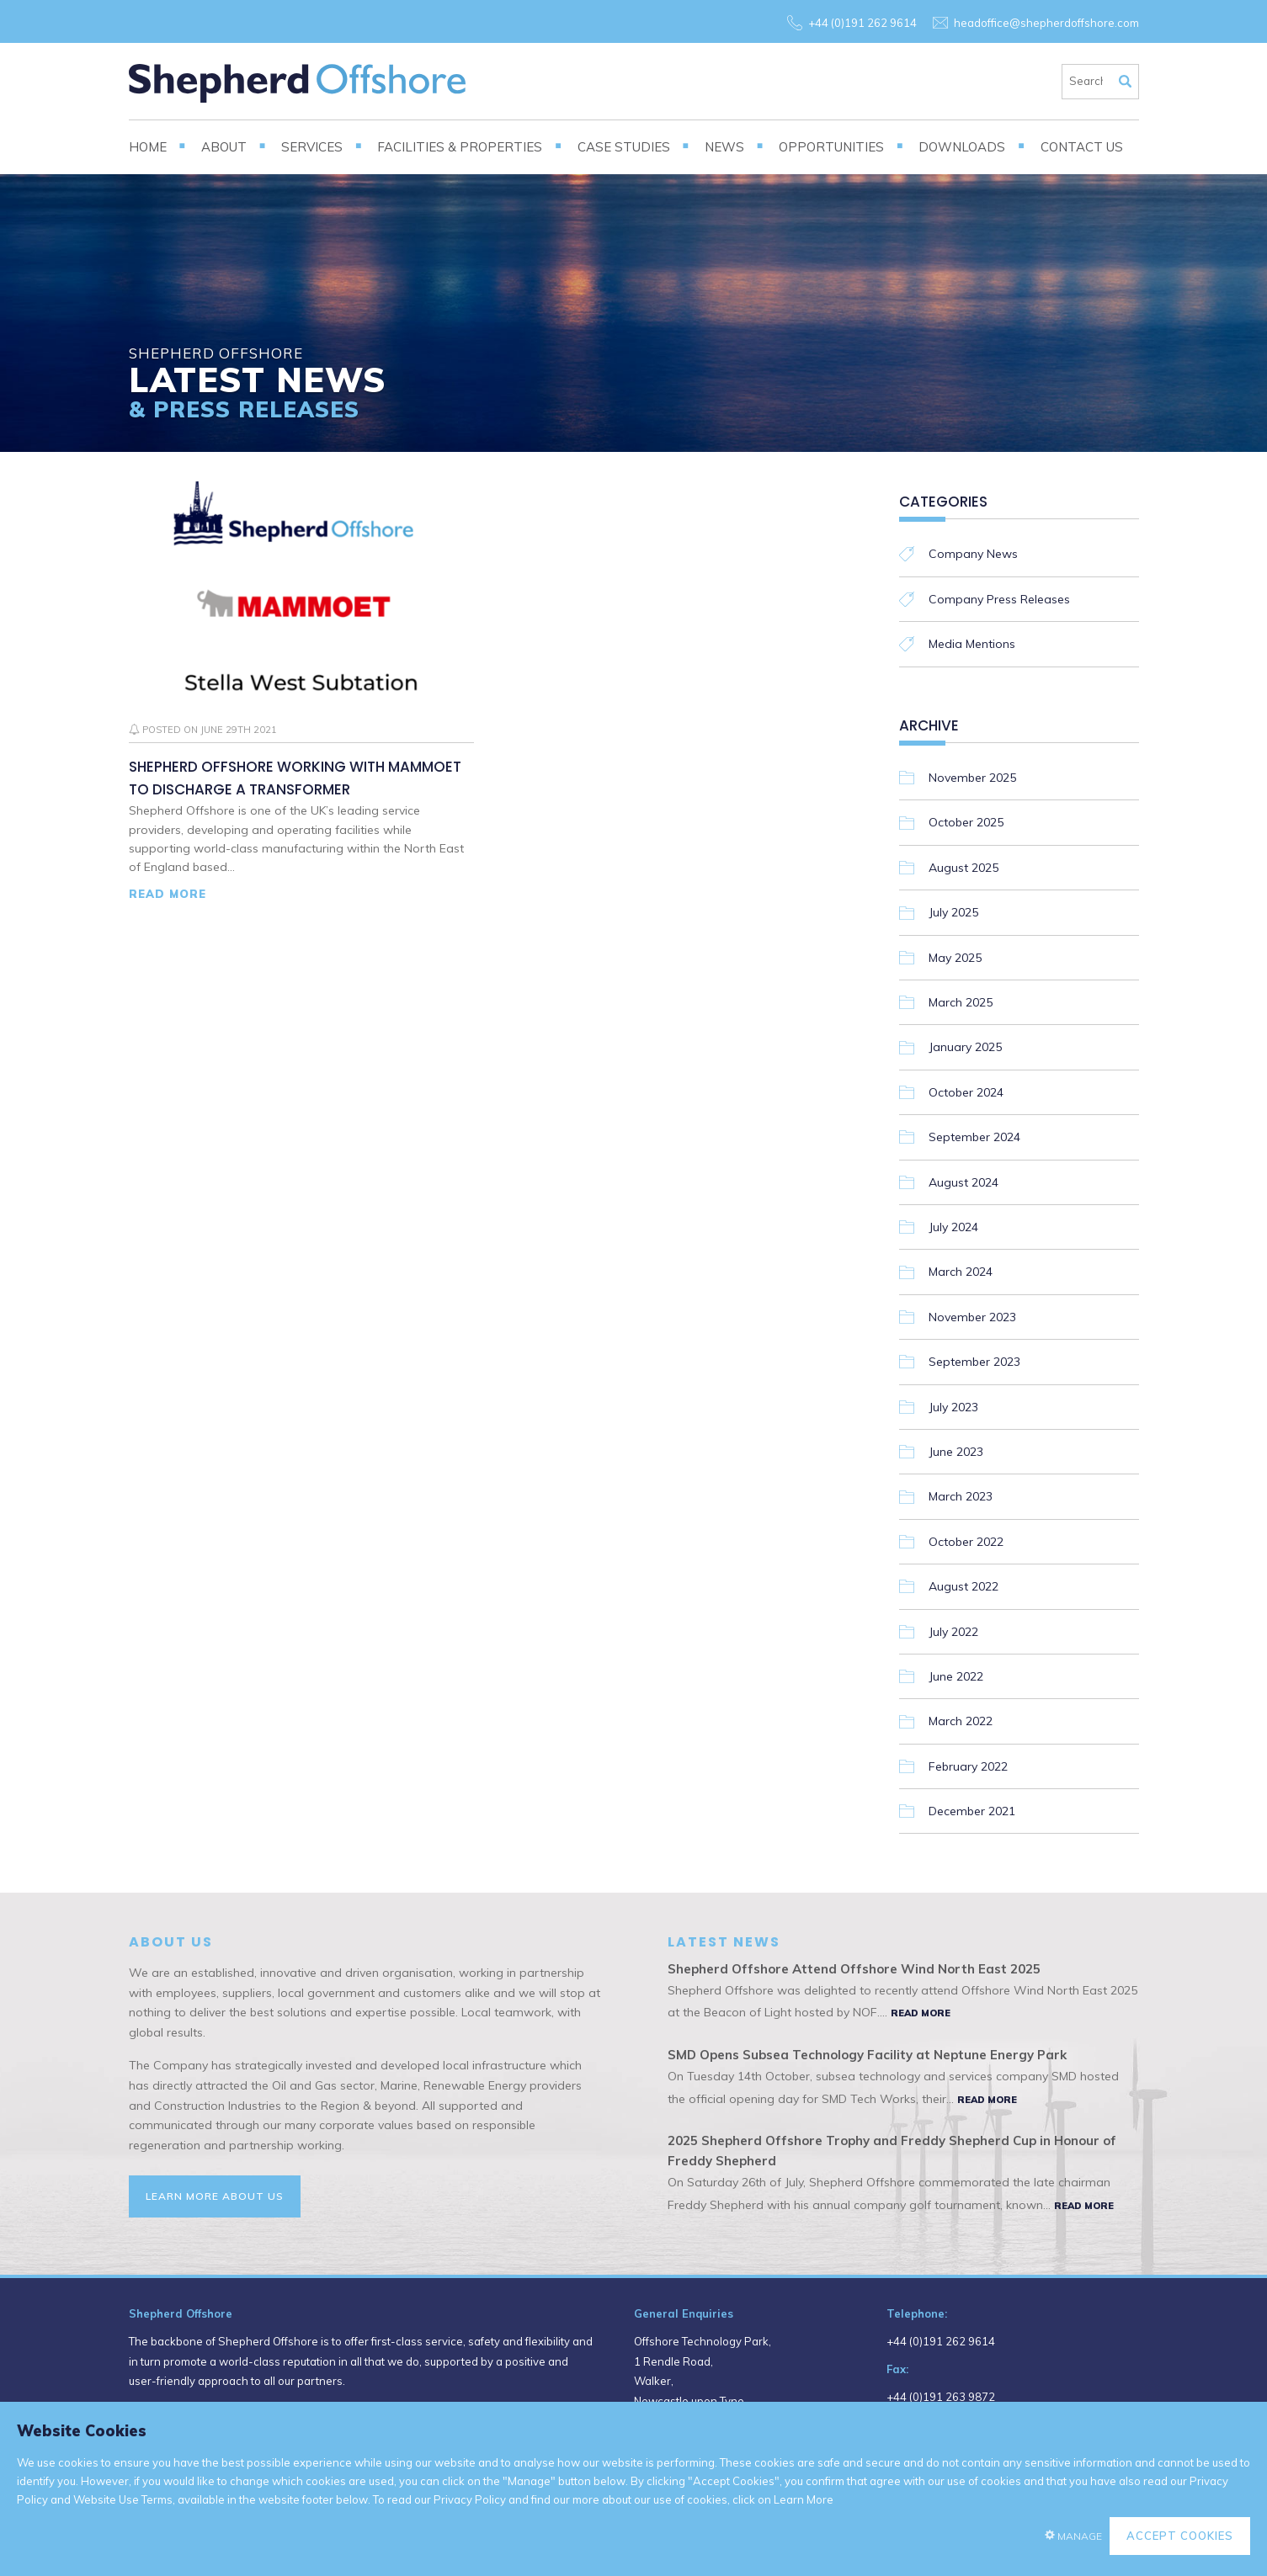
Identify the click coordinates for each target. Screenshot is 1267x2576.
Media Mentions (972, 643)
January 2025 (965, 1046)
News (724, 147)
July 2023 (953, 1407)
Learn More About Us (215, 2196)
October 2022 (966, 1541)
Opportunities (831, 147)
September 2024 (974, 1137)
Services (312, 147)
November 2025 (972, 777)
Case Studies (624, 147)
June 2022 (956, 1676)
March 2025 (961, 1002)
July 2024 (953, 1227)
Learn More (803, 2499)
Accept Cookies (1179, 2535)
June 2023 (956, 1451)
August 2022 (963, 1586)
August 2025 (963, 867)
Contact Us (1082, 147)
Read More (167, 893)
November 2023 (972, 1317)
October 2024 (966, 1092)
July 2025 (953, 912)
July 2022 (953, 1631)
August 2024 (963, 1182)
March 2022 (961, 1721)
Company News (973, 553)
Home (148, 147)
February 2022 (968, 1766)
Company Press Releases (999, 599)
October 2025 (966, 822)
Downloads (961, 147)
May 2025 (955, 957)
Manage (1079, 2536)
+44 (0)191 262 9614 (862, 22)
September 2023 (974, 1361)
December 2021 (972, 1811)
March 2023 (961, 1496)
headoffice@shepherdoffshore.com (1046, 22)
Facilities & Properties (459, 147)
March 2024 (961, 1271)
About (224, 147)
